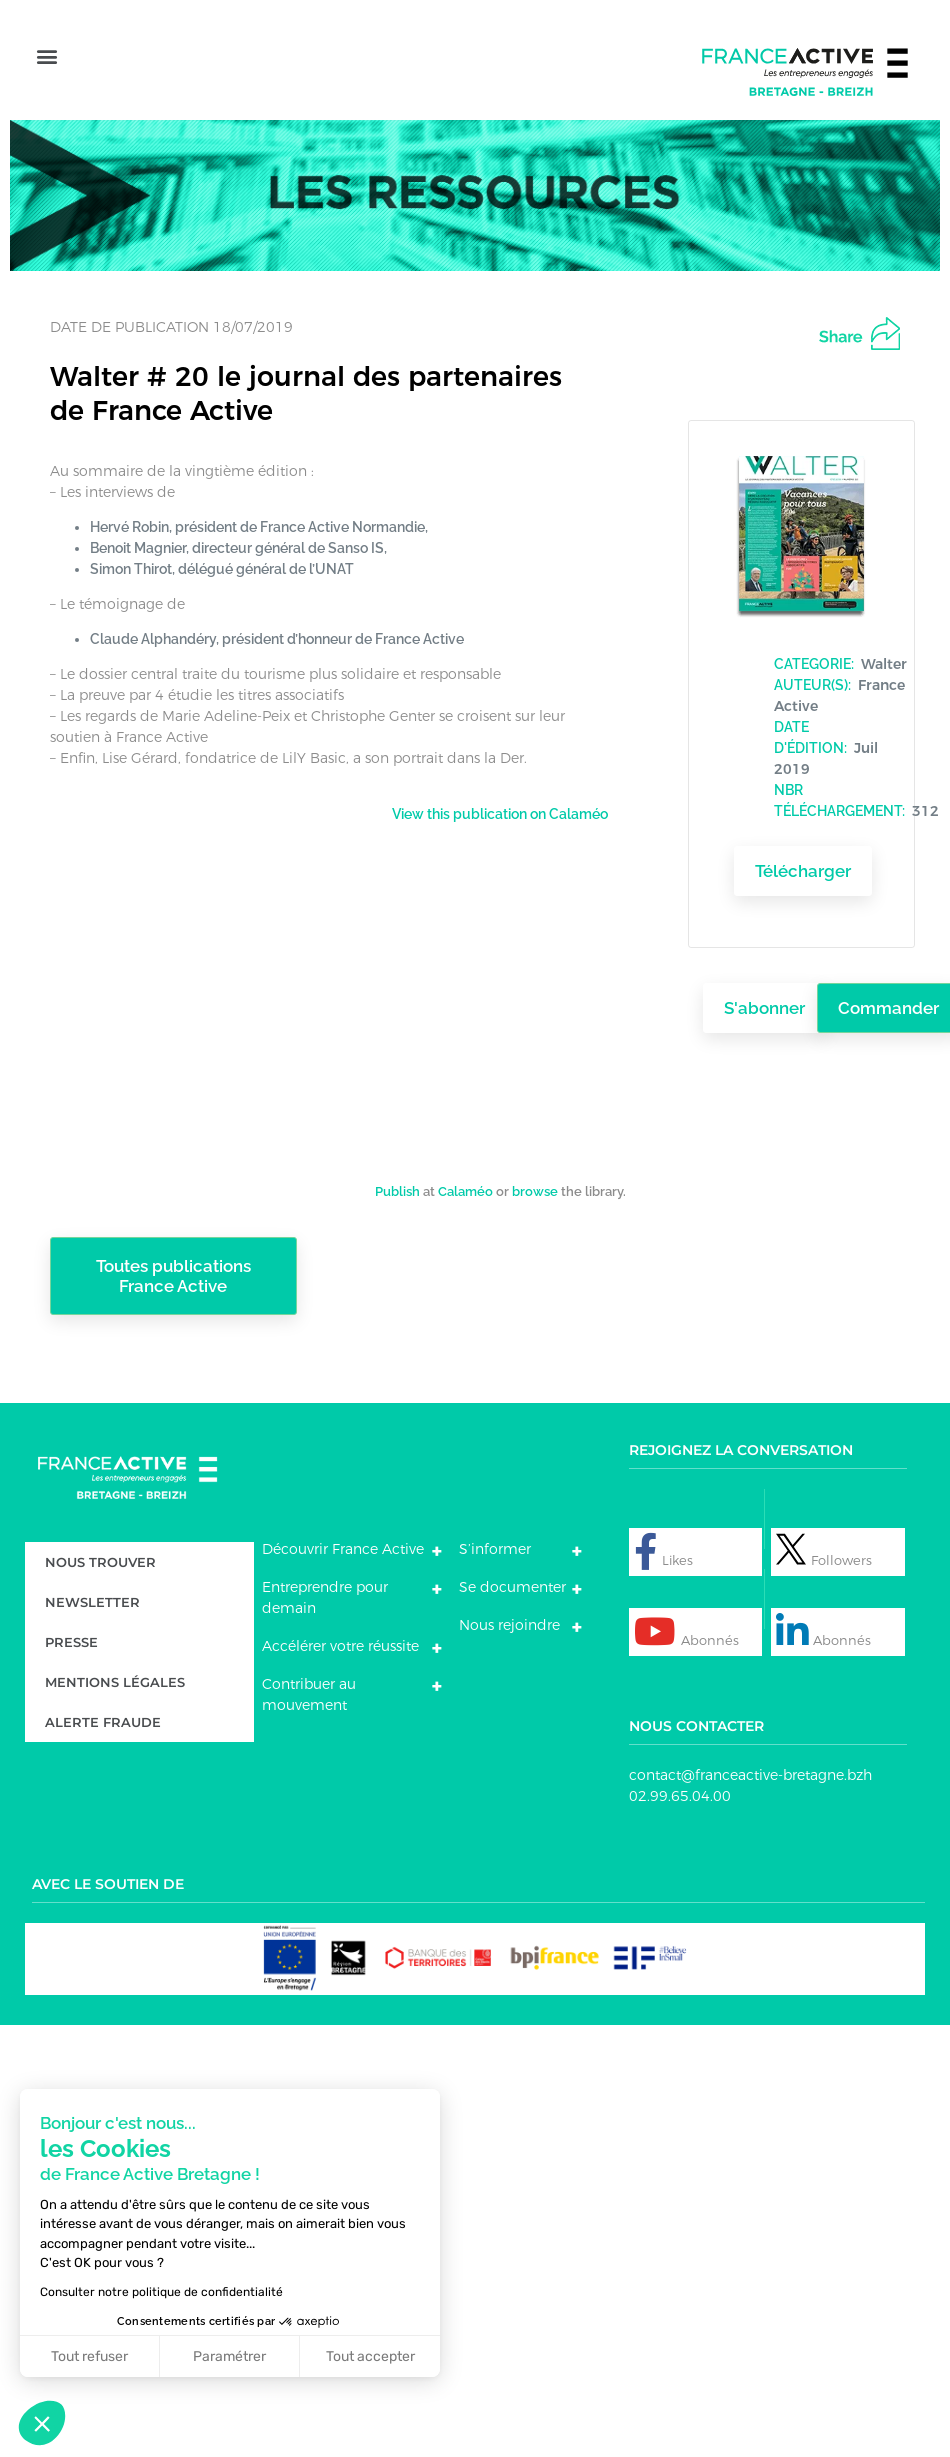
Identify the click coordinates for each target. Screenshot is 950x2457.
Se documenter (512, 1580)
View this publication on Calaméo (500, 806)
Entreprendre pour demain (325, 1590)
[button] (46, 56)
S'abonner (764, 1001)
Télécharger (803, 863)
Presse (71, 1635)
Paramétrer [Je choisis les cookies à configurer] (216, 2356)
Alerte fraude (103, 1715)
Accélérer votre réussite (340, 1639)
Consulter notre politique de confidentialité (148, 2292)
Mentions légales (115, 1675)
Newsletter (92, 1595)
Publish (397, 1183)
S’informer (495, 1542)
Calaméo (465, 1183)
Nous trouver (100, 1555)
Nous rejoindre (509, 1618)
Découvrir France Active (343, 1542)
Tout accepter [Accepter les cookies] (356, 2356)
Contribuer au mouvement (309, 1687)
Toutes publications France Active (173, 1268)
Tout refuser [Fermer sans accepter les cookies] (76, 2356)
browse (535, 1183)
